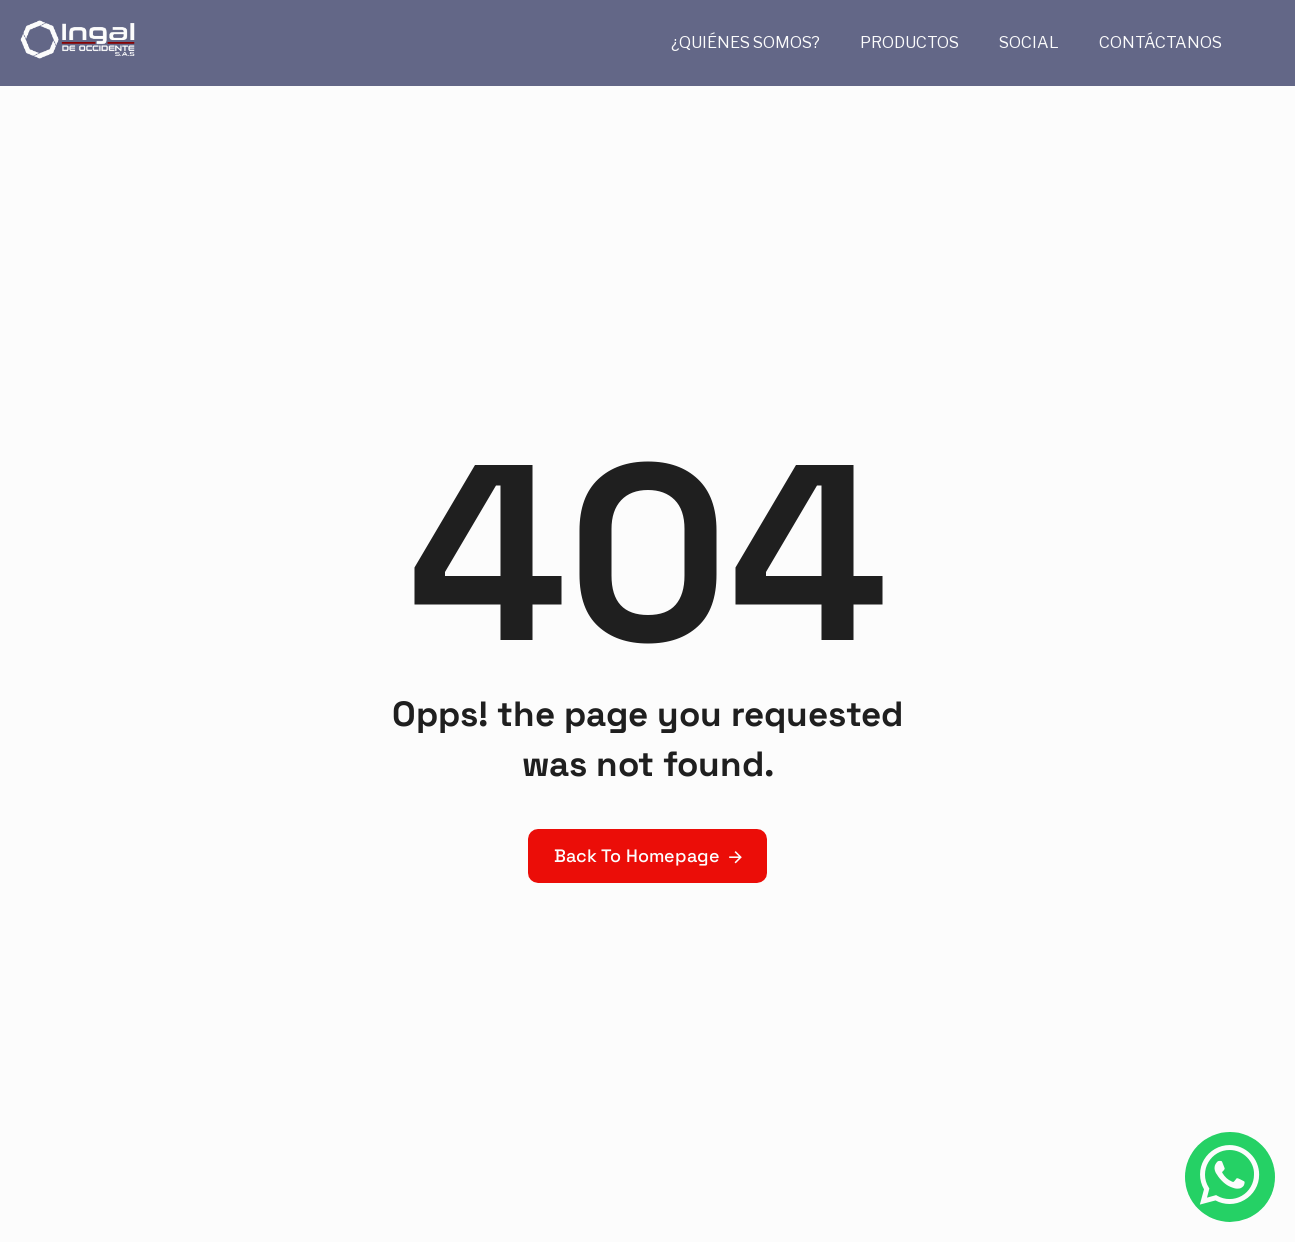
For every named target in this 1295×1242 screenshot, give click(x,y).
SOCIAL (1029, 42)
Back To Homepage (637, 855)
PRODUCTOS (909, 42)
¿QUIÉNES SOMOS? (745, 42)
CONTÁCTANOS (1160, 42)
